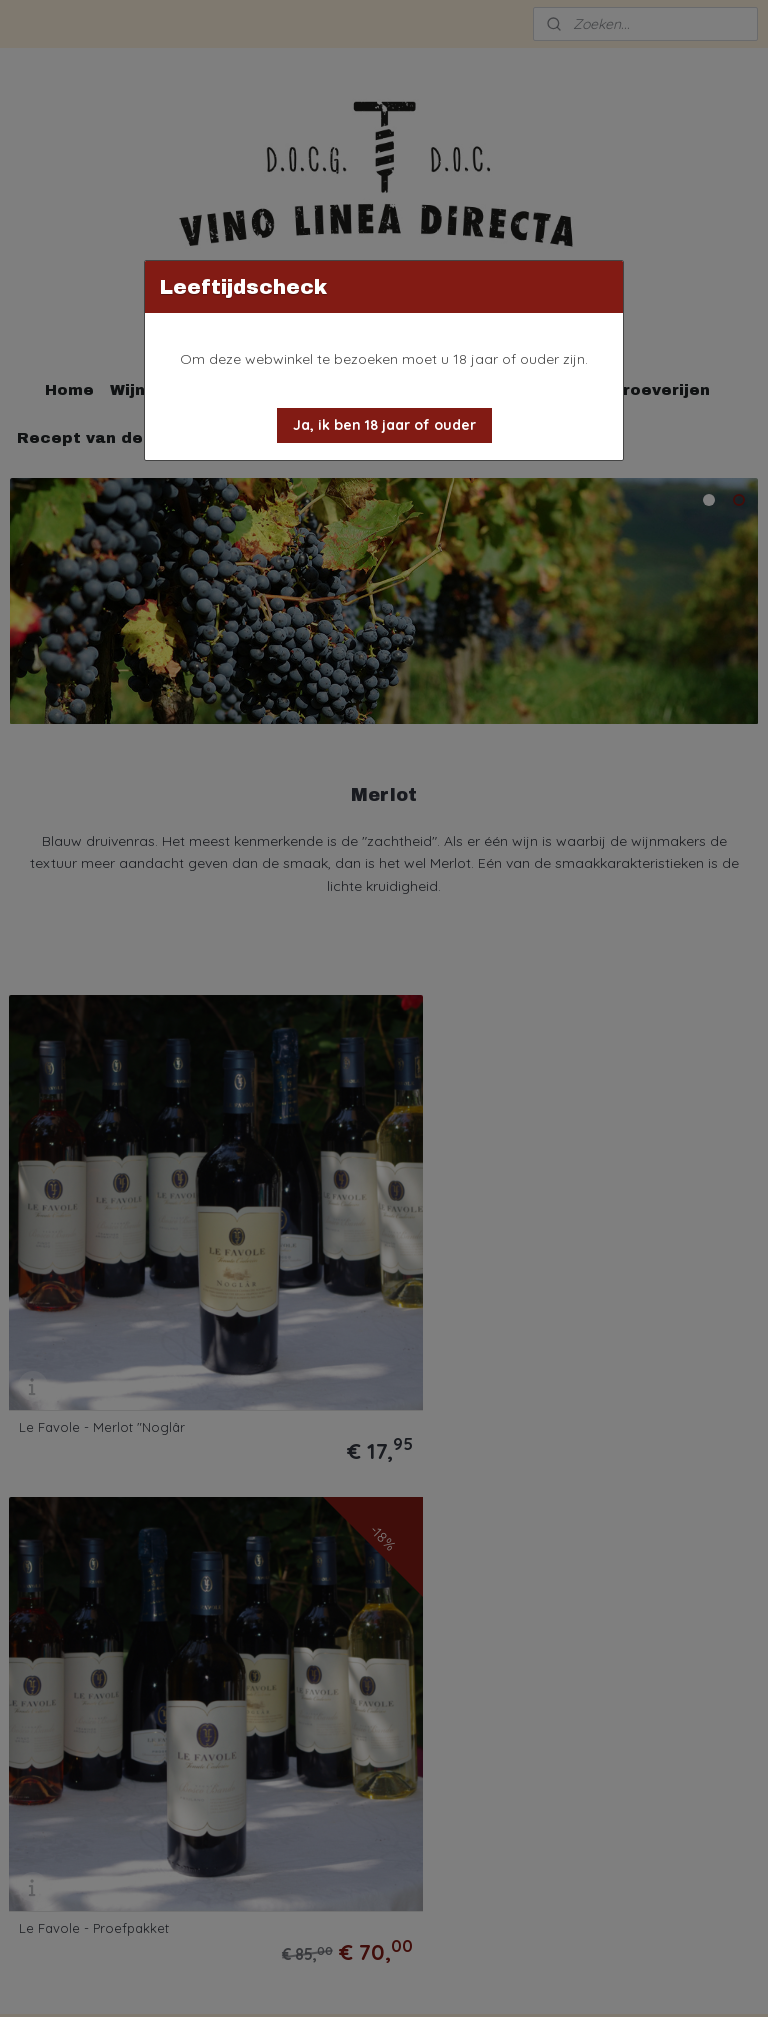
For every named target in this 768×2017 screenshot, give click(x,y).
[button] (384, 425)
